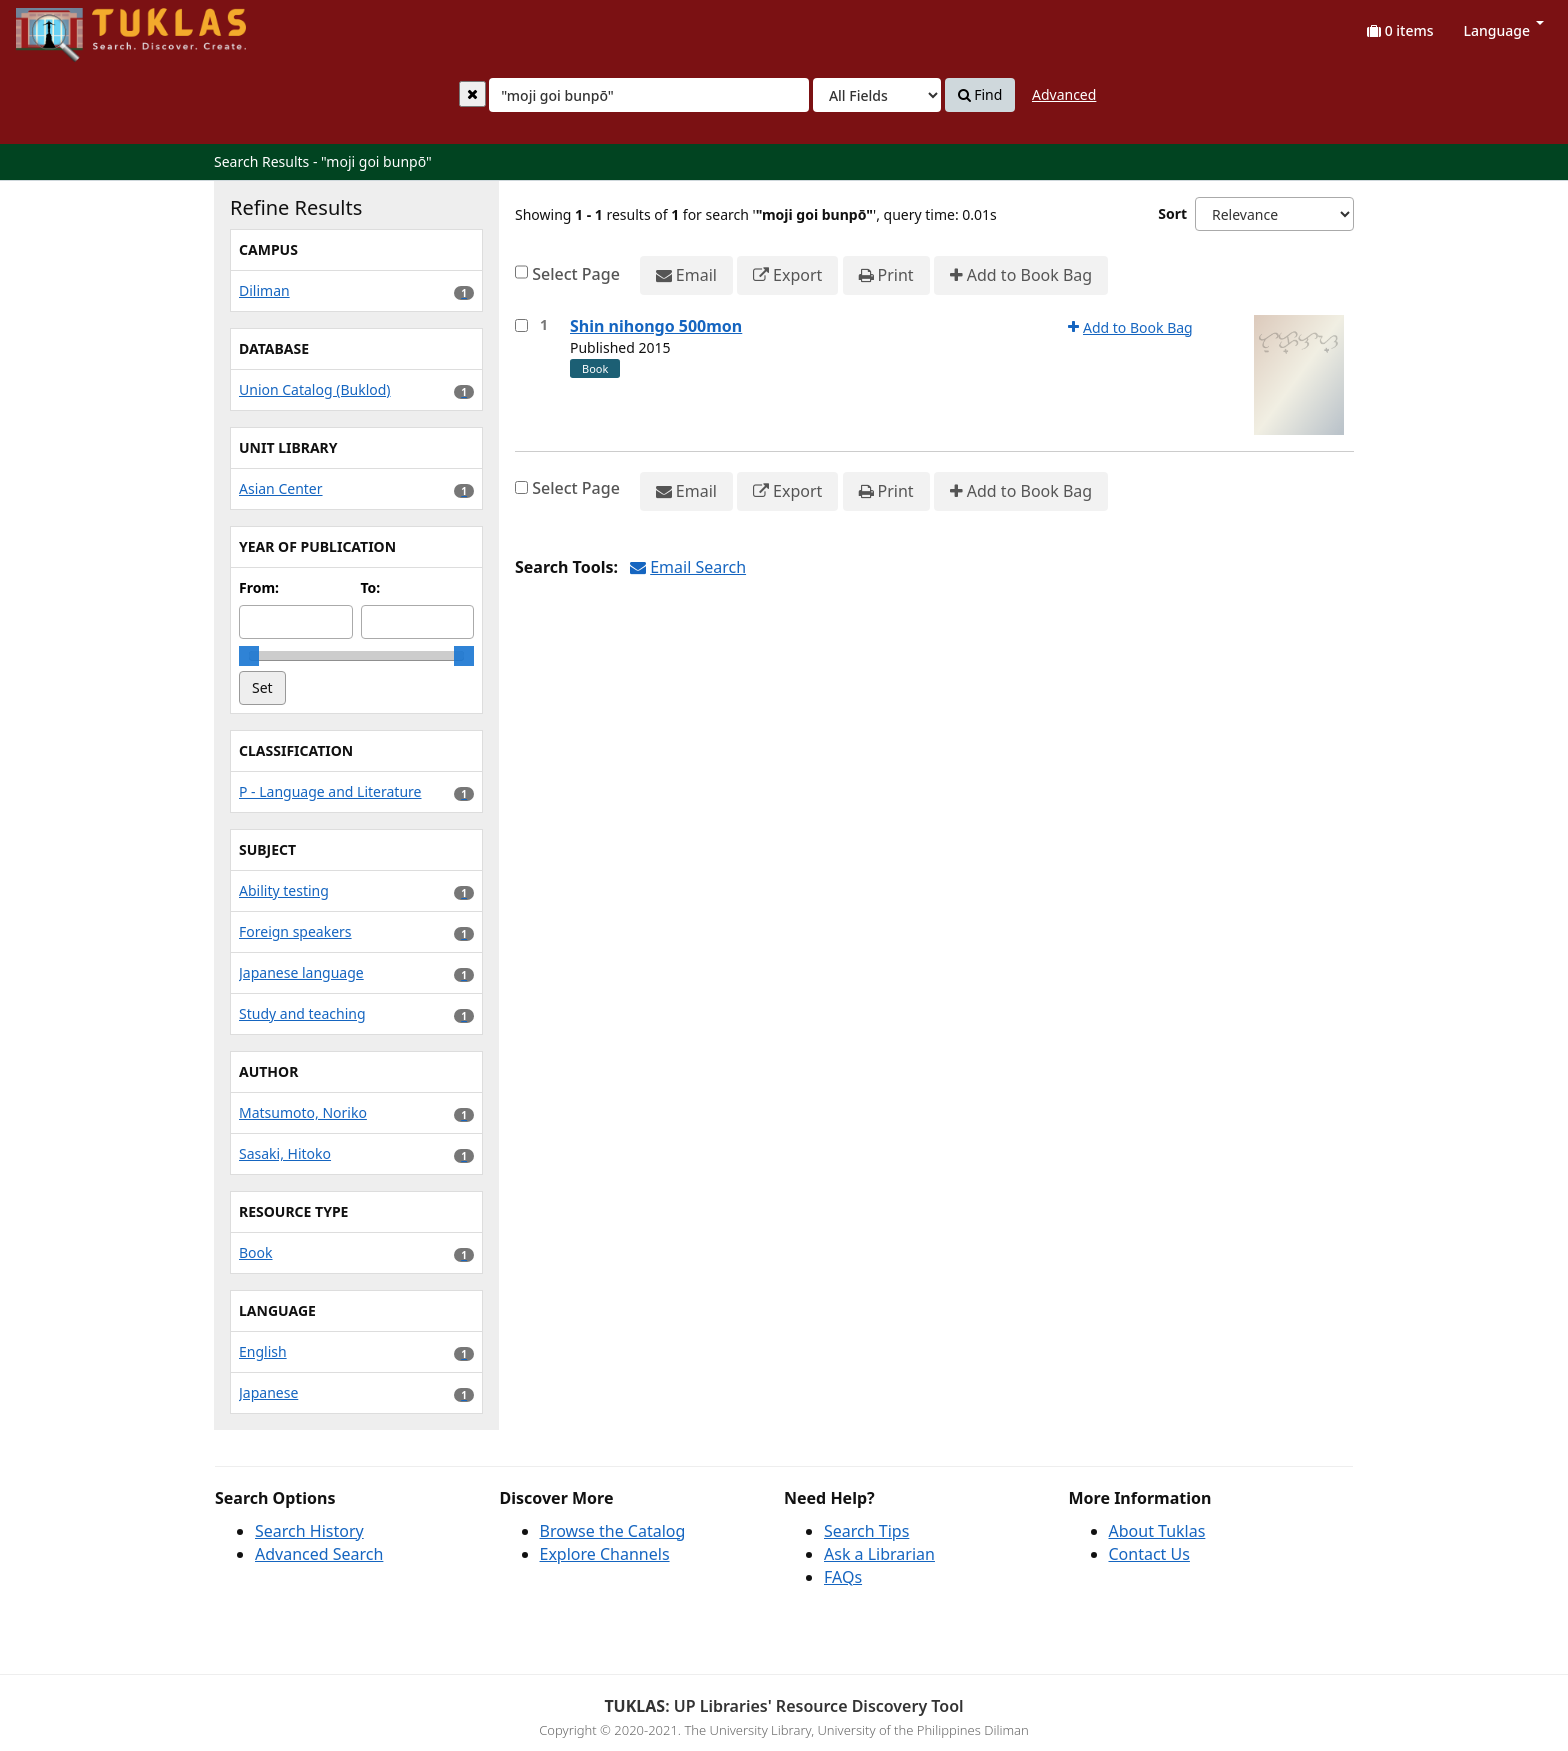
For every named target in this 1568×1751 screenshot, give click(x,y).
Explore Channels (605, 1554)
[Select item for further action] (521, 325)
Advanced (1064, 94)
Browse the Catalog (613, 1531)
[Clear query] (472, 94)
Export (787, 275)
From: (259, 587)
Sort (1172, 213)
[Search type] (877, 95)
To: (371, 587)
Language (1504, 30)
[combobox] (649, 95)
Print (886, 275)
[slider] (249, 656)
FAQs (843, 1577)
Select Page (576, 274)
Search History (309, 1531)
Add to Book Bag (1021, 275)
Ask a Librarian (879, 1554)
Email (686, 275)
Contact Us (1149, 1554)
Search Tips (866, 1531)
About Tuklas (1157, 1531)
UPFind (65, 25)
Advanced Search (319, 1554)
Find (980, 95)
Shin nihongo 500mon (656, 326)
